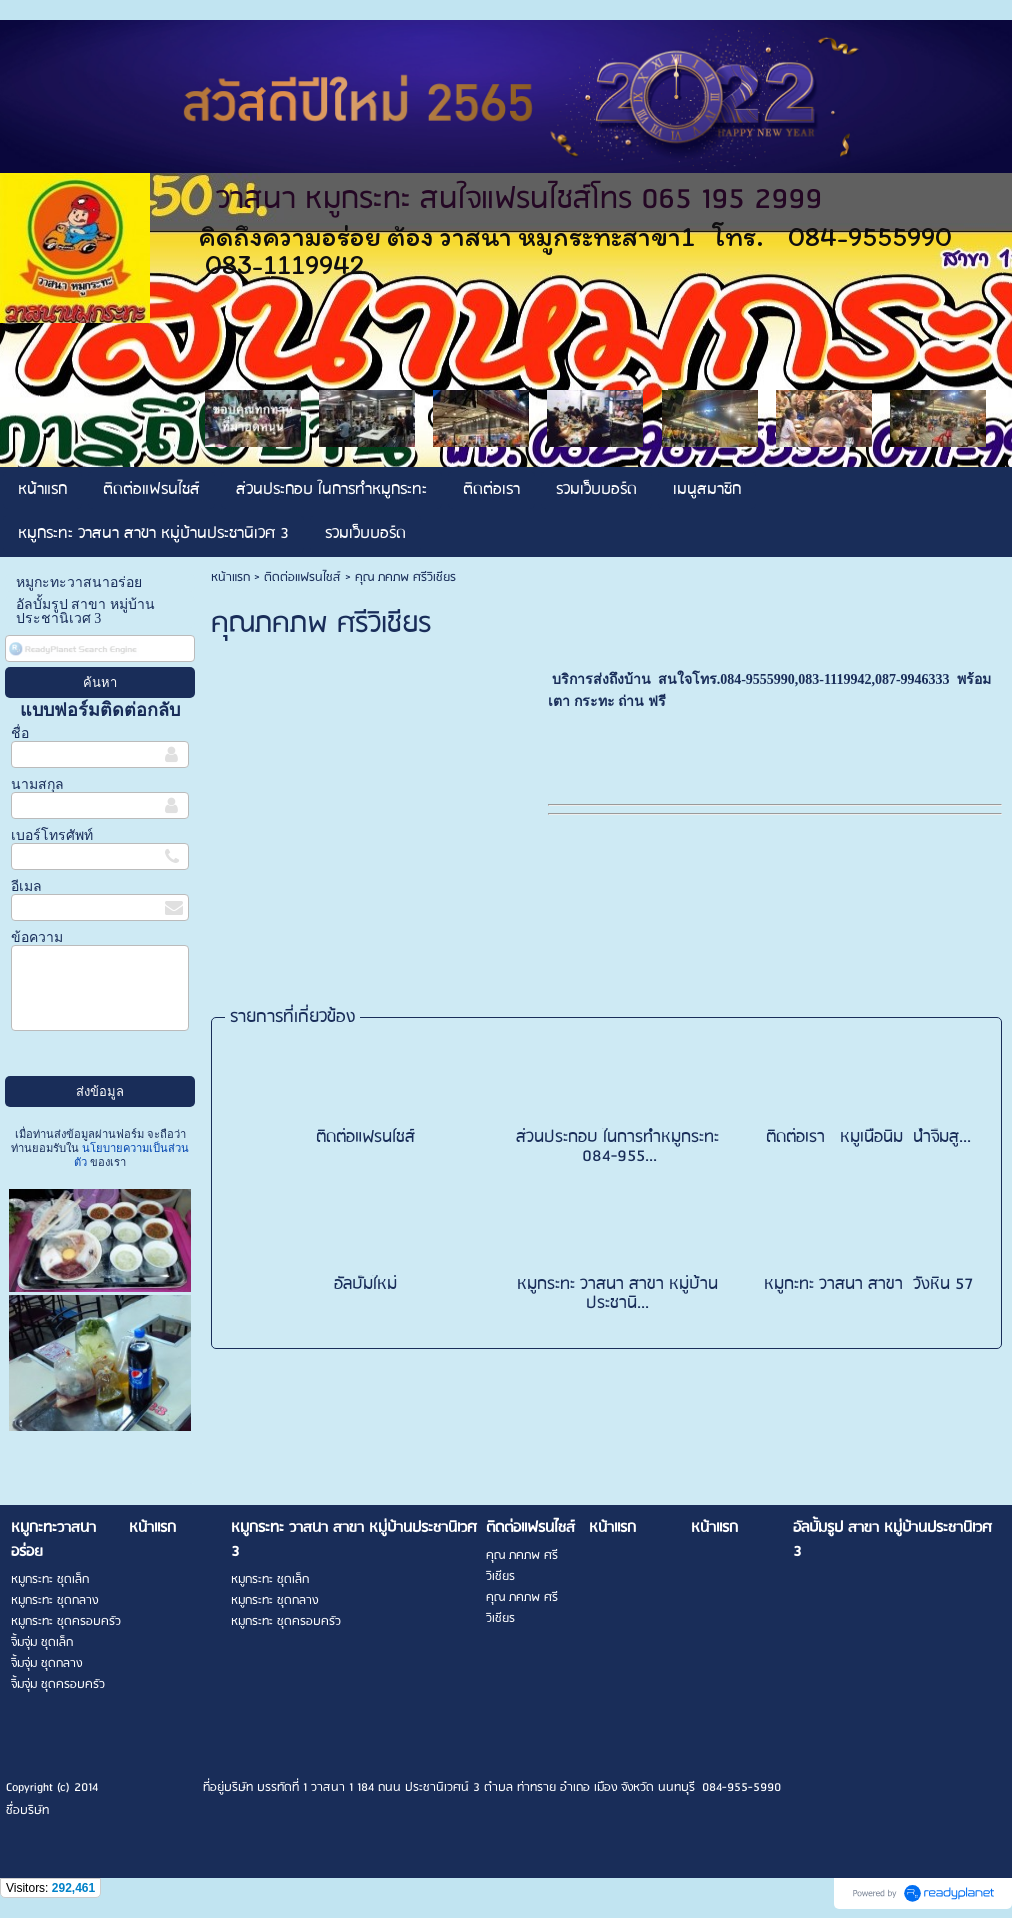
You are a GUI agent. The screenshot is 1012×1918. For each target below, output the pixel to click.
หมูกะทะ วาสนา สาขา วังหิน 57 (869, 1284)
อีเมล (26, 886)
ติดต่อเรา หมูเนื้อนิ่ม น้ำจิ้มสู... (868, 1137)
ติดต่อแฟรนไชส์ (302, 577)
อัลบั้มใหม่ (365, 1284)
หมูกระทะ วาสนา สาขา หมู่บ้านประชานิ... (617, 1294)
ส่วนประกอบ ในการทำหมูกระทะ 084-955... (617, 1147)
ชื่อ (20, 733)
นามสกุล (37, 784)
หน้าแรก (230, 577)
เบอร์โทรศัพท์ (52, 835)
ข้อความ (37, 937)
